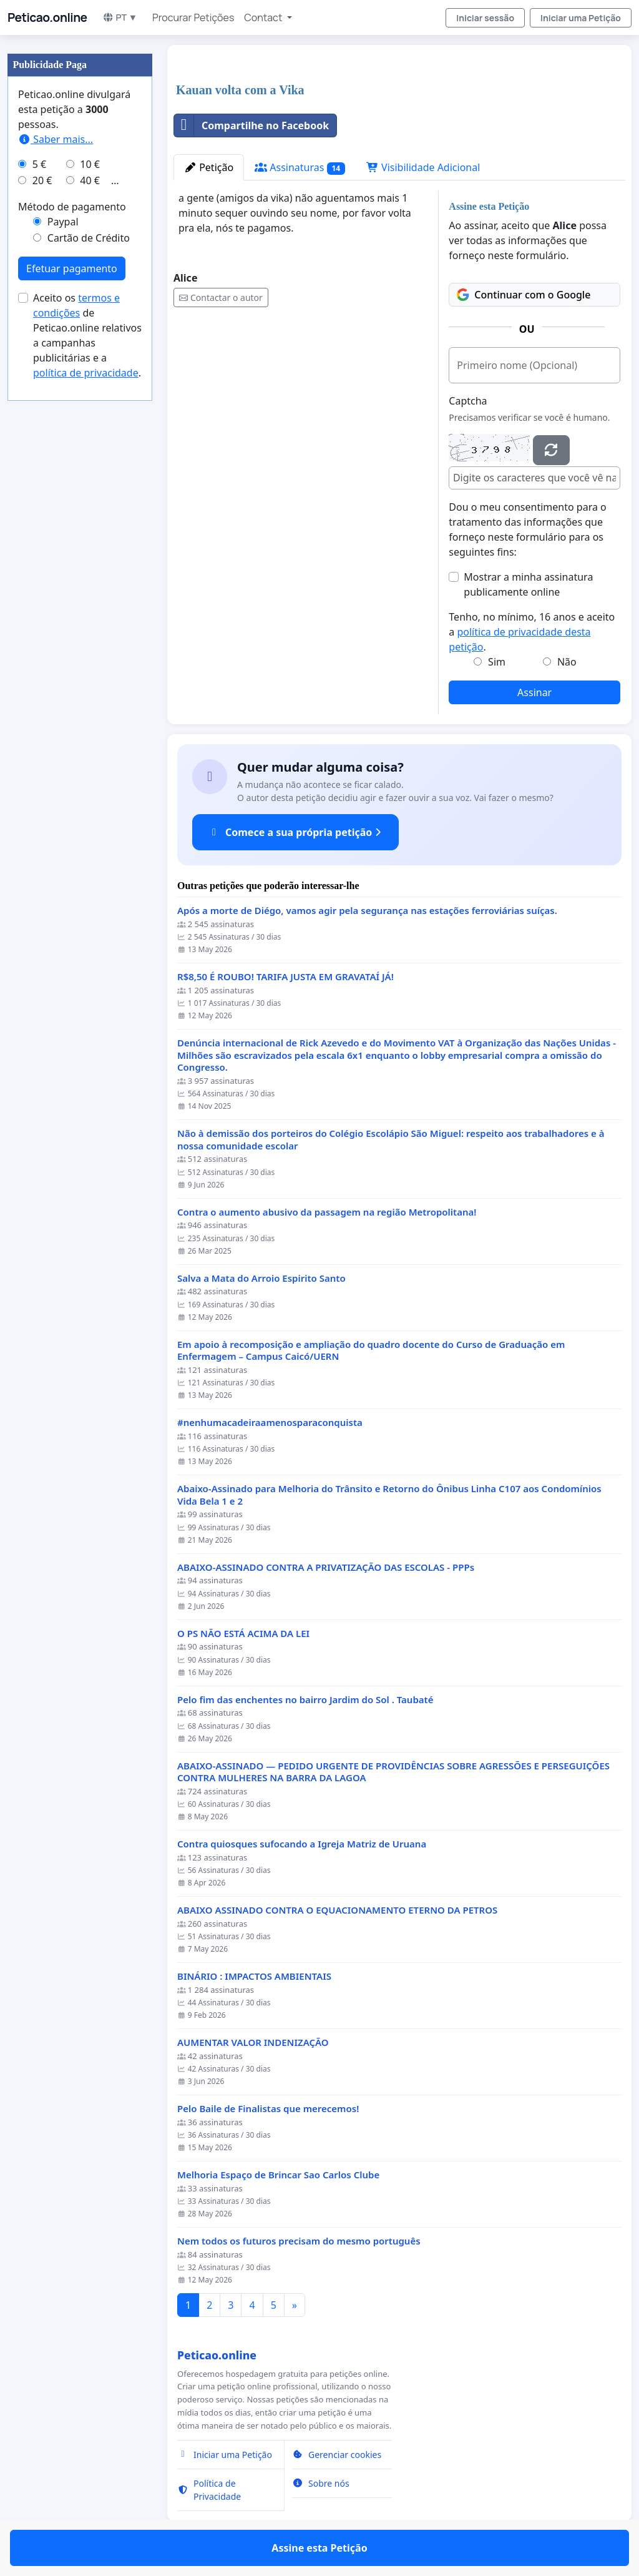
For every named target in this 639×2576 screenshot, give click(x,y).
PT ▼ (119, 17)
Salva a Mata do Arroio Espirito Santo (261, 1278)
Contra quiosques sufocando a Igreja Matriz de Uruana (301, 1844)
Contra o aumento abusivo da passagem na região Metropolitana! (326, 1212)
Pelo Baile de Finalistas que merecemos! (268, 2109)
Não (567, 662)
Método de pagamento (72, 207)
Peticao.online (47, 17)
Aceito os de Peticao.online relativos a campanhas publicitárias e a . (87, 335)
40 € (90, 180)
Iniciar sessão (485, 18)
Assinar (534, 692)
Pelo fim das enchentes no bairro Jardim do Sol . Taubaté (305, 1700)
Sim (496, 662)
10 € (90, 164)
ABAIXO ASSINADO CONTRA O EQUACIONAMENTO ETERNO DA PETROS (337, 1910)
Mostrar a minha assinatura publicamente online (528, 584)
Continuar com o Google (523, 295)
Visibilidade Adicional (423, 167)
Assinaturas (300, 167)
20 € (42, 180)
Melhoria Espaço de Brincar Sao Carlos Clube (278, 2175)
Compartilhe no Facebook (251, 125)
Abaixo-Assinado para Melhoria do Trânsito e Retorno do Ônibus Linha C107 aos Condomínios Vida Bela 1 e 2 (389, 1495)
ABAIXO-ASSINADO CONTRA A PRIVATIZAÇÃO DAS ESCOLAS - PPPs (325, 1567)
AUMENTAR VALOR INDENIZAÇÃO (253, 2042)
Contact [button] (264, 17)
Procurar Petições (193, 17)
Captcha (468, 401)
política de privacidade (86, 373)
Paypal (63, 222)
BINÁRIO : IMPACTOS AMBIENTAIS (254, 1976)
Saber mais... (55, 139)
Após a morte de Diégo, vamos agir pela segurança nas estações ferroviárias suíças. (367, 911)
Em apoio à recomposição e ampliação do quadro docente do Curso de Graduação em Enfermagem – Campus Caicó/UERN (371, 1351)
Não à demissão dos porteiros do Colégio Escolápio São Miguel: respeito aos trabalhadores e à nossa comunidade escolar (390, 1140)
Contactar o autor (221, 297)
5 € (39, 164)
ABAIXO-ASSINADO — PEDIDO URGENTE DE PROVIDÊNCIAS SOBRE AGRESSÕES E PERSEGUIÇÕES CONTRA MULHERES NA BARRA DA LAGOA (393, 1772)
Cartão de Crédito (88, 238)
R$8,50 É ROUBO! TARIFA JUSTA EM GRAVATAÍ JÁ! (285, 977)
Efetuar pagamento (71, 268)
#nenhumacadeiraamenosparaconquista (270, 1422)
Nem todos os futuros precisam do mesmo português (299, 2241)
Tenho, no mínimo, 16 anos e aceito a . (532, 632)
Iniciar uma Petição (580, 18)
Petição (208, 167)
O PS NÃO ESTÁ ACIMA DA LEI (243, 1633)
